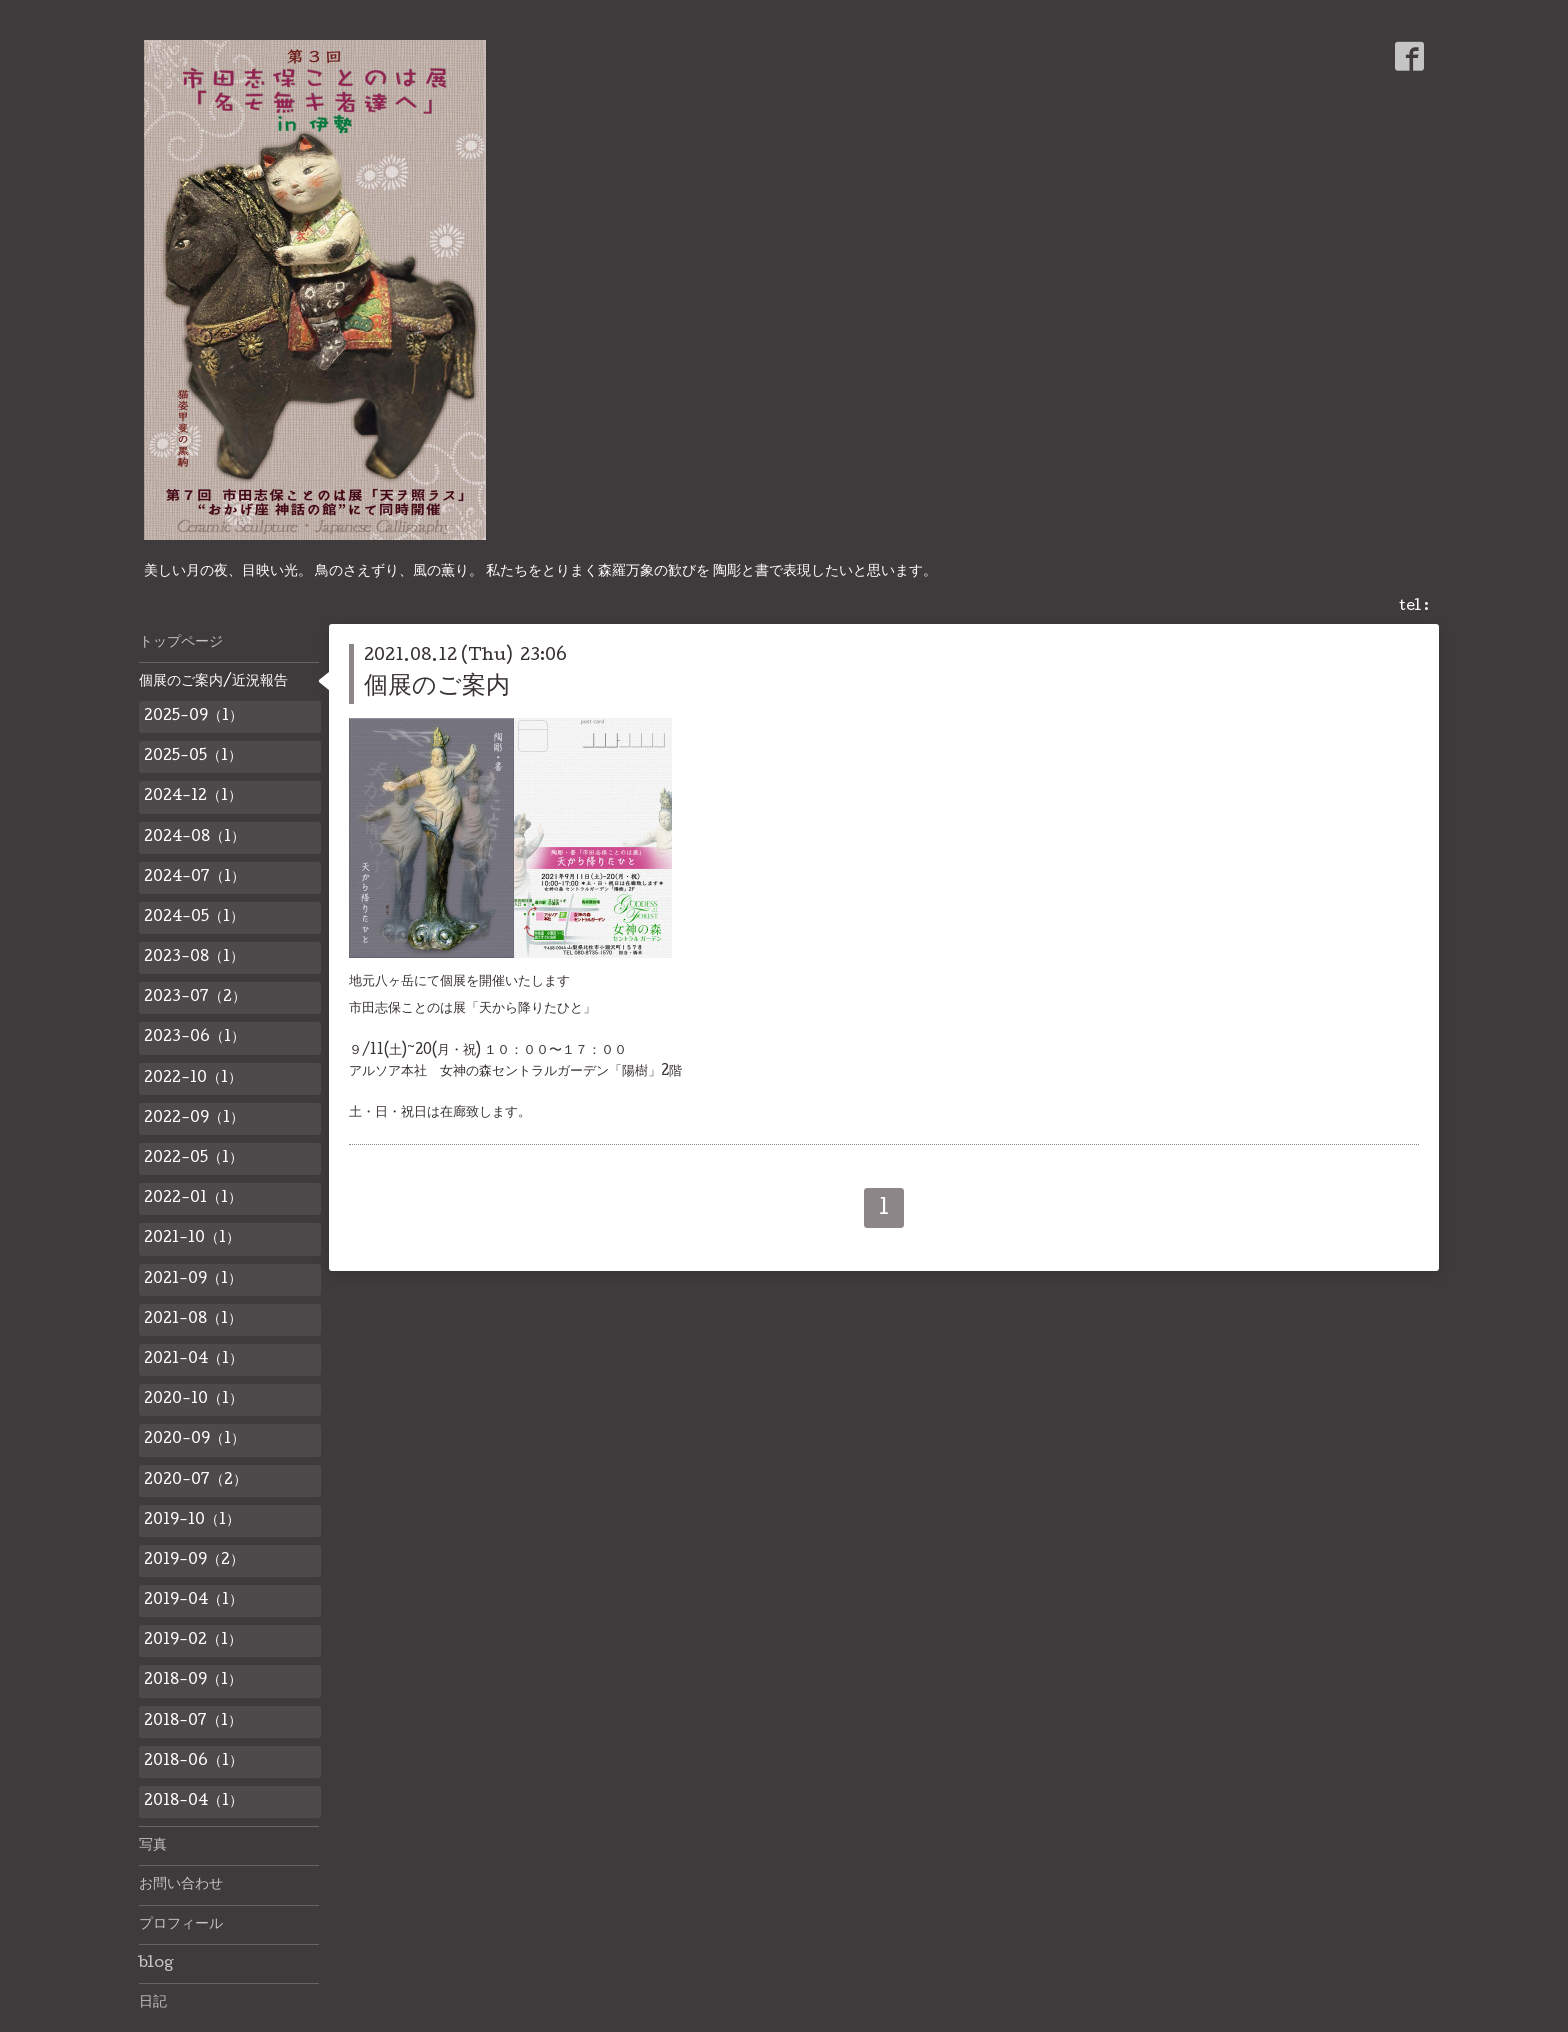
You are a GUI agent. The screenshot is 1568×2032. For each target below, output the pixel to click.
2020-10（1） (193, 1400)
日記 (153, 2003)
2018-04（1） (193, 1802)
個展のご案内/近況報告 (213, 682)
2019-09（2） (194, 1561)
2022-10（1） (193, 1079)
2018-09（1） (193, 1681)
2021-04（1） (193, 1360)
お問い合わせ (181, 1885)
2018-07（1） (193, 1722)
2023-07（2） (195, 998)
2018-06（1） (193, 1762)
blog (156, 1964)
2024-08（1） (194, 838)
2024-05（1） (194, 918)
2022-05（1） (193, 1159)
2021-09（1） (193, 1280)
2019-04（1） (193, 1601)
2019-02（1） (193, 1641)
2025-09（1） (193, 717)
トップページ (181, 643)
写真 (153, 1846)
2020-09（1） (194, 1440)
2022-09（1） (194, 1119)
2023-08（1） (194, 958)
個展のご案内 (437, 687)
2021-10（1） (192, 1239)
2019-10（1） (192, 1521)
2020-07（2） (195, 1481)
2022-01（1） (193, 1199)
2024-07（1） (194, 878)
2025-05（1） (193, 757)
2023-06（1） (194, 1038)
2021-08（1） (193, 1320)
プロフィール (181, 1925)
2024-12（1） (193, 797)
